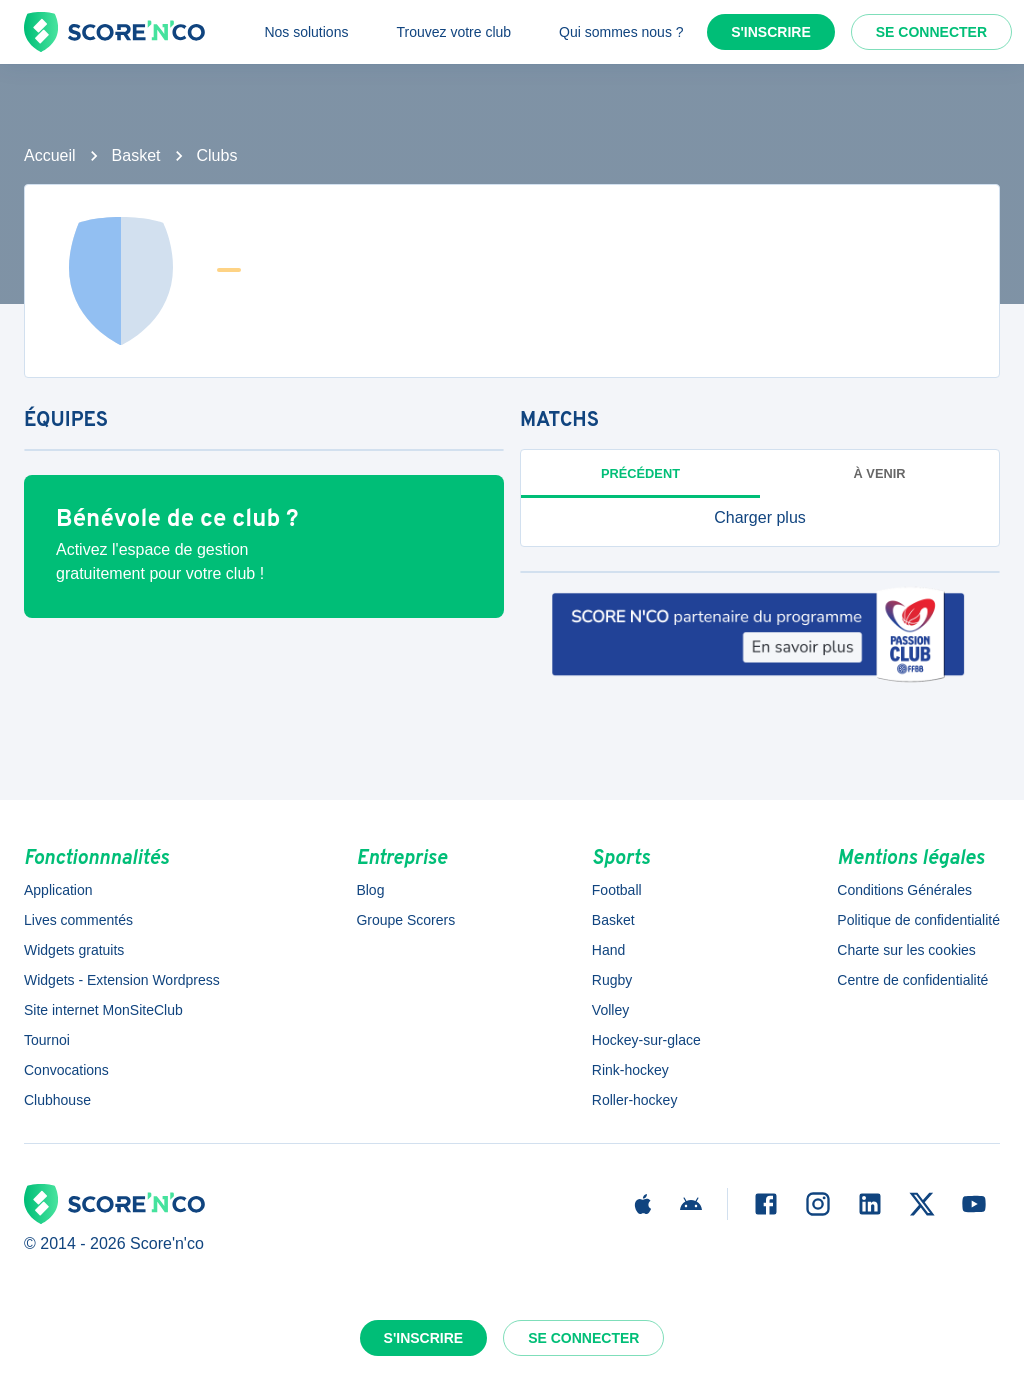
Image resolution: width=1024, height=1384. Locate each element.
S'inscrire (771, 32)
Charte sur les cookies (906, 950)
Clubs (217, 155)
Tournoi (47, 1040)
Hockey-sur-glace (646, 1040)
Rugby (612, 980)
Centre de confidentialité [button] (912, 980)
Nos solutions (306, 32)
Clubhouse (57, 1100)
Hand (608, 950)
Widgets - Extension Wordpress (122, 980)
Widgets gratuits (74, 950)
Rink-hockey (630, 1070)
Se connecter (931, 32)
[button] (760, 518)
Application (58, 890)
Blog (370, 890)
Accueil (50, 155)
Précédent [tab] (640, 473)
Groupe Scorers (405, 920)
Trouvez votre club (453, 32)
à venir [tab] (880, 473)
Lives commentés (78, 920)
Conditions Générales (904, 890)
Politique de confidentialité (918, 920)
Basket (136, 155)
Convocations (66, 1070)
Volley (610, 1010)
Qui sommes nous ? (621, 32)
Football (617, 890)
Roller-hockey (635, 1100)
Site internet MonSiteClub (103, 1010)
